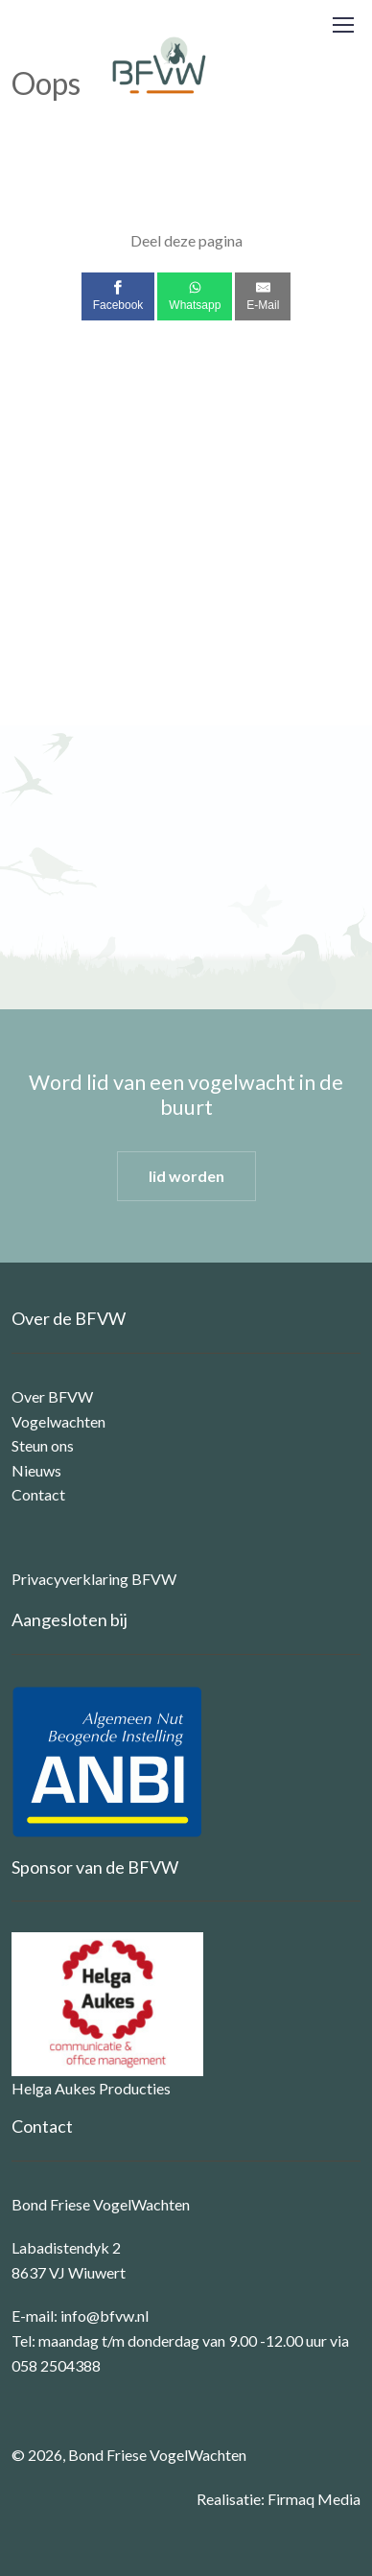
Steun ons (43, 1445)
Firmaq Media (313, 2499)
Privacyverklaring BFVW (94, 1579)
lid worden (186, 1176)
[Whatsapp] (194, 296)
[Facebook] (118, 296)
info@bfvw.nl (104, 2315)
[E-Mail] (263, 296)
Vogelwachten (58, 1421)
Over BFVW (52, 1396)
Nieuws (36, 1470)
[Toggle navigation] (342, 25)
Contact (38, 1494)
